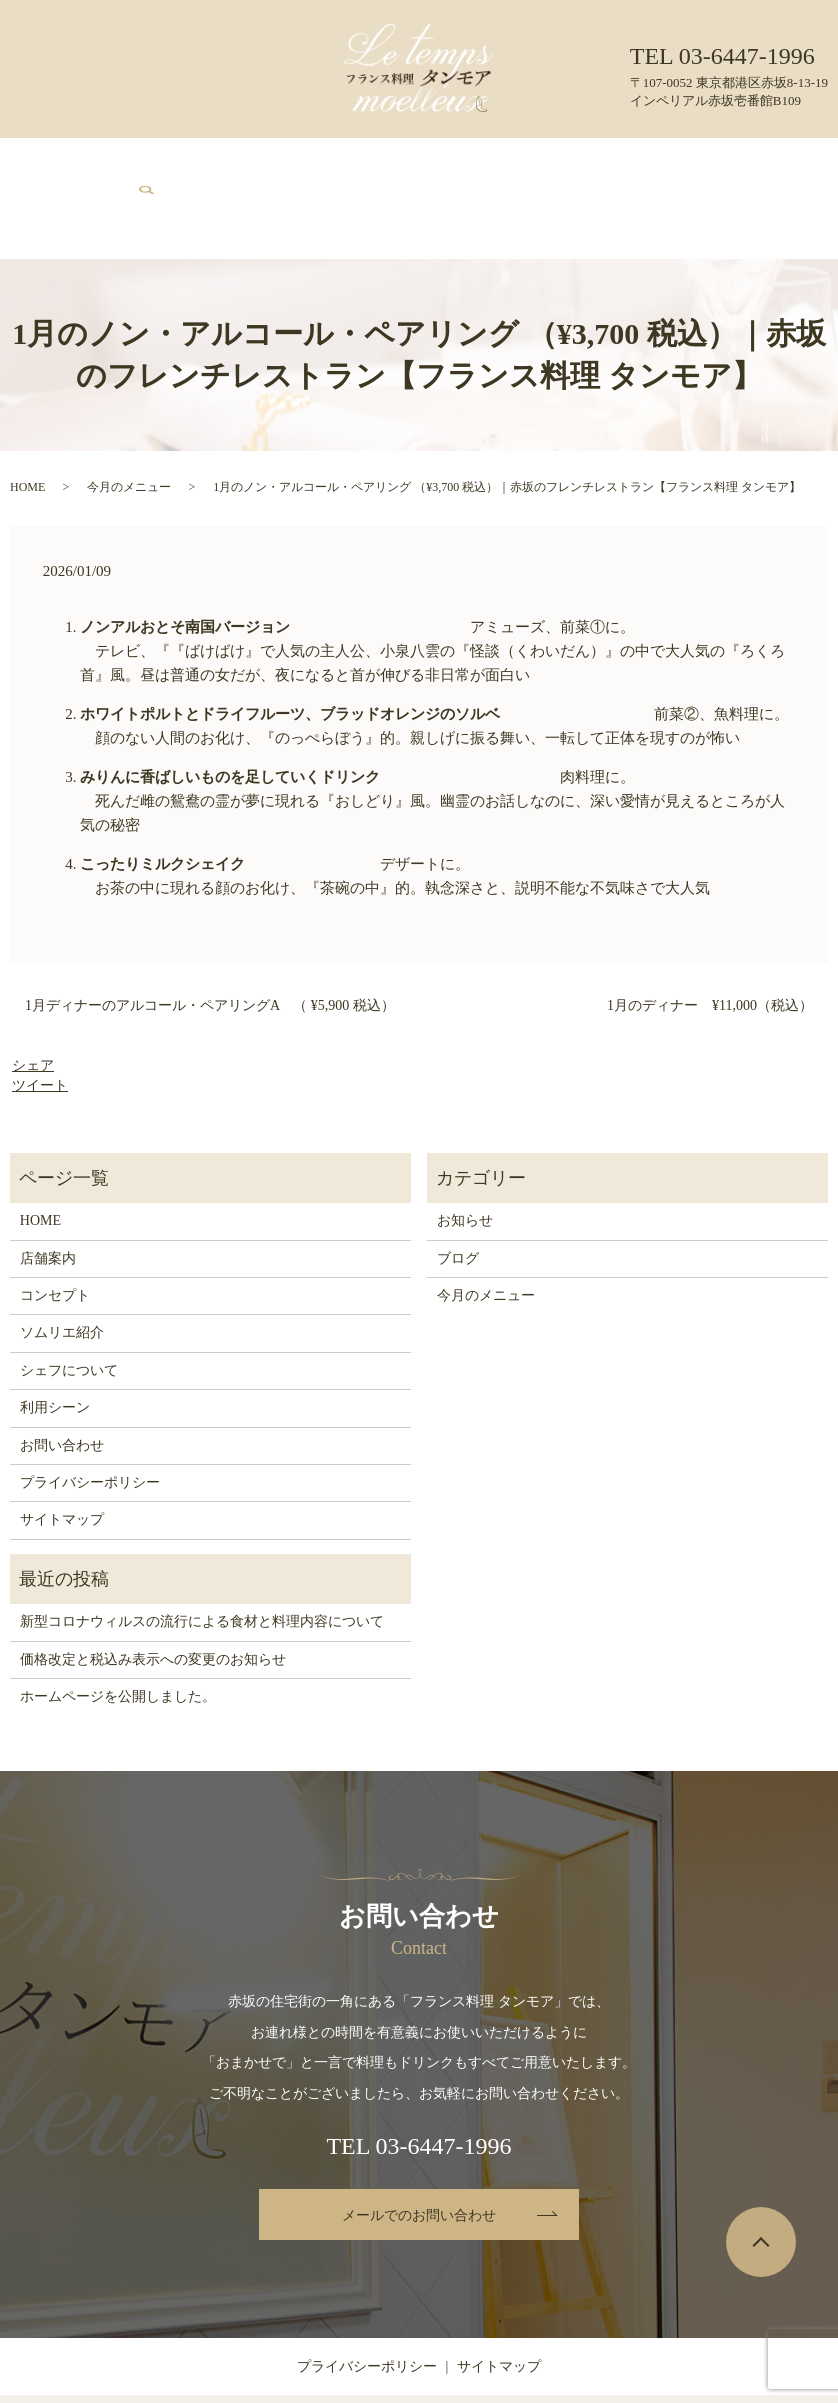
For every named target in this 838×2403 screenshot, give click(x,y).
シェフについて (472, 162)
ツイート (40, 1014)
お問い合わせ (674, 162)
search (751, 161)
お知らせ (465, 1150)
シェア (33, 995)
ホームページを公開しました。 (118, 1625)
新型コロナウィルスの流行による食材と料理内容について (202, 1550)
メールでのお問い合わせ (419, 2144)
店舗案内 (151, 162)
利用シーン (553, 162)
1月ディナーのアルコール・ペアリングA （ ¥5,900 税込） (210, 934)
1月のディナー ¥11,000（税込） (710, 934)
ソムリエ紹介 (384, 162)
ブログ (611, 162)
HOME (99, 162)
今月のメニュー (296, 162)
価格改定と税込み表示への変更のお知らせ (153, 1588)
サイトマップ (62, 1449)
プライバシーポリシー (90, 1411)
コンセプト (215, 162)
